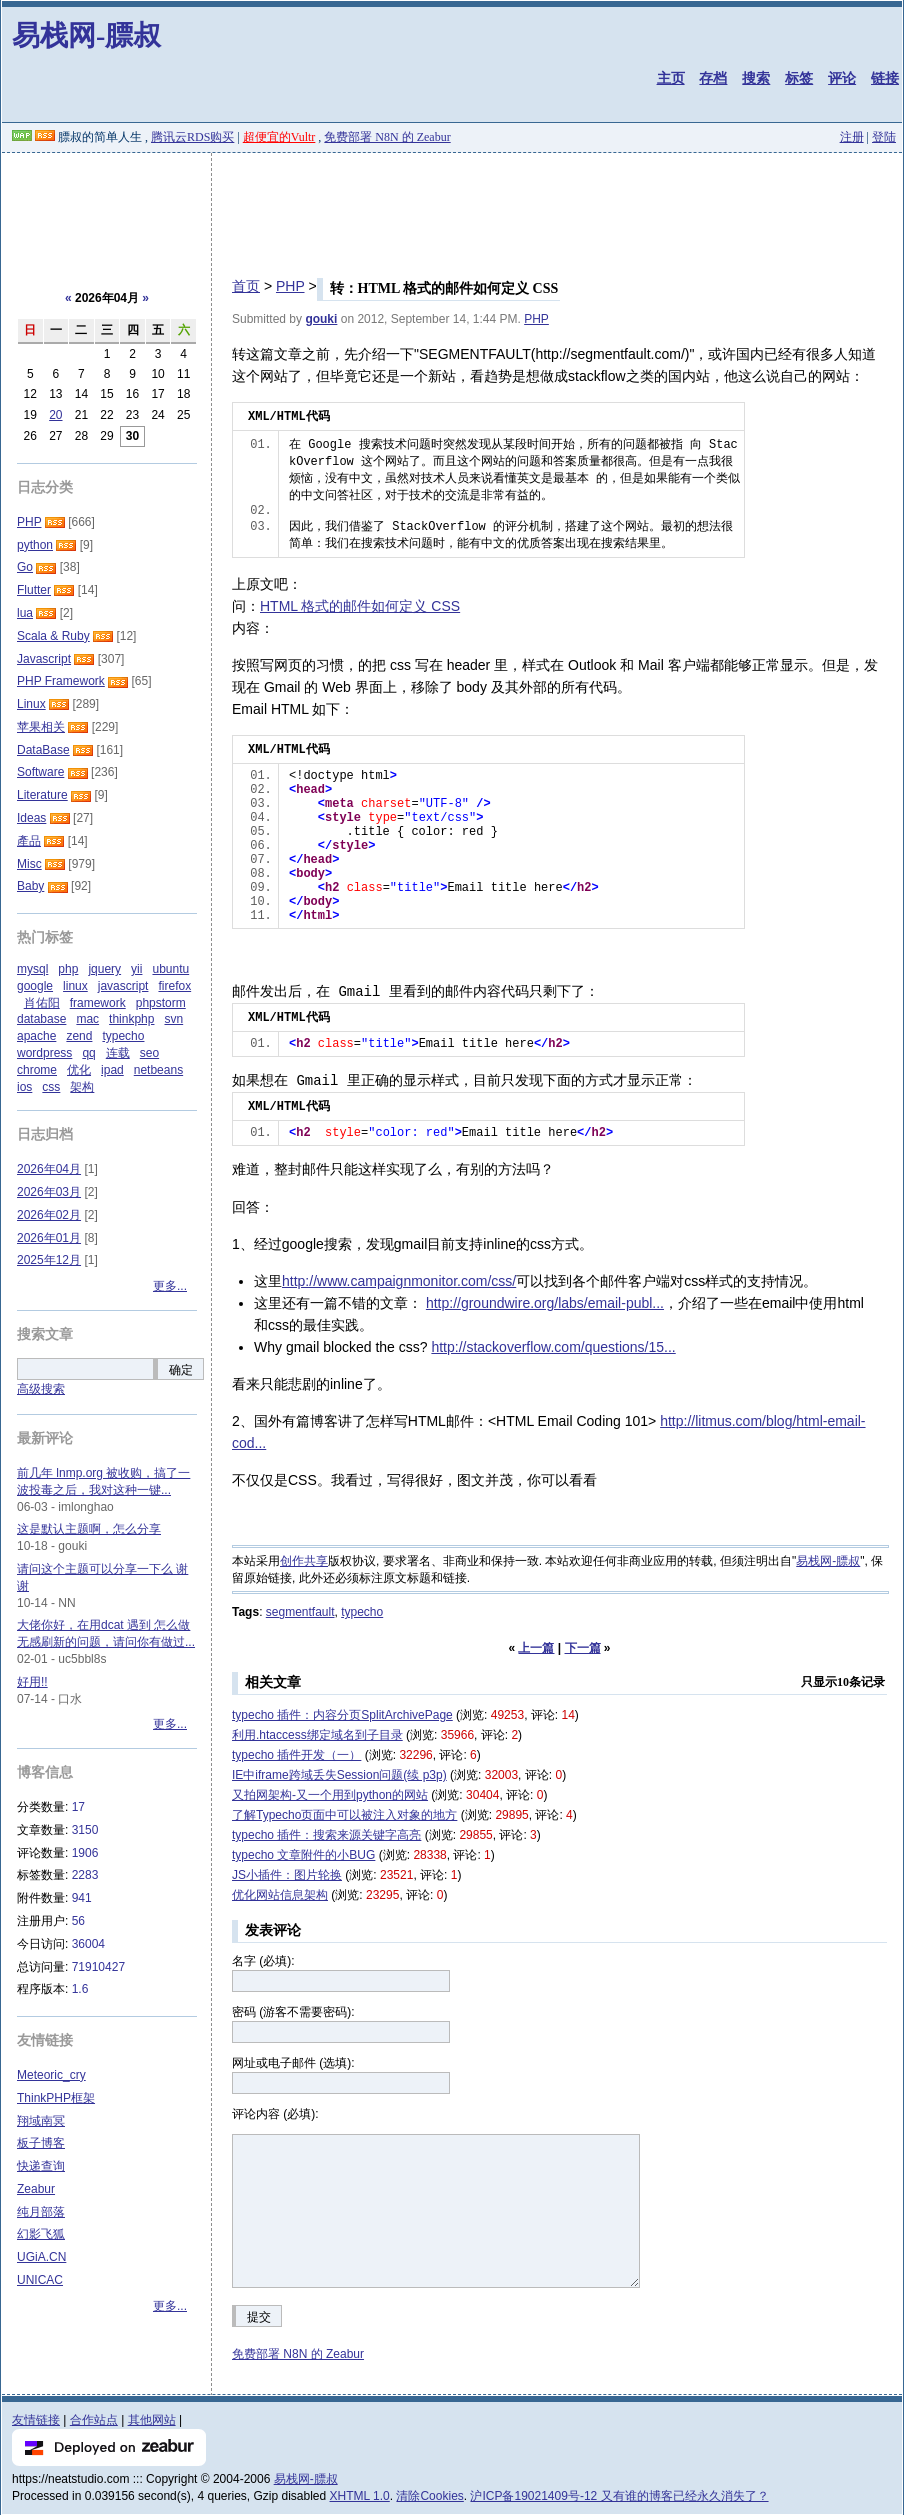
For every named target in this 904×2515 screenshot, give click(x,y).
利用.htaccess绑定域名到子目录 (317, 1735)
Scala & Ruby (53, 636)
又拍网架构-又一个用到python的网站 (330, 1795)
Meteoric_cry (51, 2075)
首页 (246, 286)
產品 (29, 841)
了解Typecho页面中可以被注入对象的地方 (344, 1815)
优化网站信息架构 (280, 1895)
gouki (321, 319)
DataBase (43, 750)
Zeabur (36, 2189)
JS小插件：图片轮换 (287, 1875)
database (41, 1019)
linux (75, 986)
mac (87, 1019)
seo (149, 1053)
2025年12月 (49, 1260)
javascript (123, 986)
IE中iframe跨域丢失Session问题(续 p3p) (339, 1775)
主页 (671, 78)
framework (98, 1003)
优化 (79, 1070)
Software (40, 772)
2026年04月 (49, 1169)
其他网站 (152, 2420)
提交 (259, 2317)
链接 (885, 78)
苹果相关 (41, 727)
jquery (104, 969)
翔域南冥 (41, 2121)
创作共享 (304, 1561)
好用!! (32, 1682)
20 (55, 415)
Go (25, 567)
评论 (842, 78)
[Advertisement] (452, 208)
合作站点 (94, 2420)
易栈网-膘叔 (86, 35)
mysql (32, 969)
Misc (29, 864)
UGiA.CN (41, 2257)
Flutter (34, 590)
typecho (362, 1612)
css (51, 1087)
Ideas (31, 818)
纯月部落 (41, 2212)
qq (88, 1053)
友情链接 (36, 2420)
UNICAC (40, 2280)
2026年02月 (49, 1215)
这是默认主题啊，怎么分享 (89, 1529)
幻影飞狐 (41, 2234)
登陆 (884, 137)
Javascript (44, 659)
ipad (112, 1070)
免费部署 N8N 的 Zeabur (387, 137)
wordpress (44, 1053)
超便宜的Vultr (279, 137)
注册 (852, 137)
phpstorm (161, 1003)
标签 (799, 78)
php (68, 969)
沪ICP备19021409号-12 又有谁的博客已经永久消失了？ (619, 2496)
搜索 (756, 78)
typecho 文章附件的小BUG (303, 1855)
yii (136, 969)
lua (25, 613)
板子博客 (41, 2143)
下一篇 (583, 1648)
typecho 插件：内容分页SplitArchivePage (342, 1715)
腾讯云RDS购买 (192, 137)
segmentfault (300, 1612)
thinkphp (131, 1019)
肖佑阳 (42, 1003)
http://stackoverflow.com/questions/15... (553, 1347)
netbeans (158, 1070)
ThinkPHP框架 (56, 2098)
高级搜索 (41, 1389)
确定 (181, 1370)
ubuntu (170, 969)
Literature (42, 795)
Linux (31, 704)
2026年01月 (49, 1238)
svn (173, 1019)
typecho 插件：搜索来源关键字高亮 (326, 1835)
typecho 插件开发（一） (296, 1755)
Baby (30, 886)
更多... (170, 1286)
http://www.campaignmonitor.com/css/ (399, 1281)
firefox (174, 986)
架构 (82, 1087)
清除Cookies (429, 2496)
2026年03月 (49, 1192)
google (35, 986)
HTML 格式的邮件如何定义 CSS (360, 606)
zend (79, 1036)
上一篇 (536, 1648)
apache (36, 1036)
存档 (713, 78)
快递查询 (41, 2166)
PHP (290, 286)
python (35, 545)
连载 (118, 1053)
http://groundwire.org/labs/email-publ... (545, 1303)
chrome (37, 1070)
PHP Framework (61, 681)
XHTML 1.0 (360, 2496)
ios (24, 1087)
